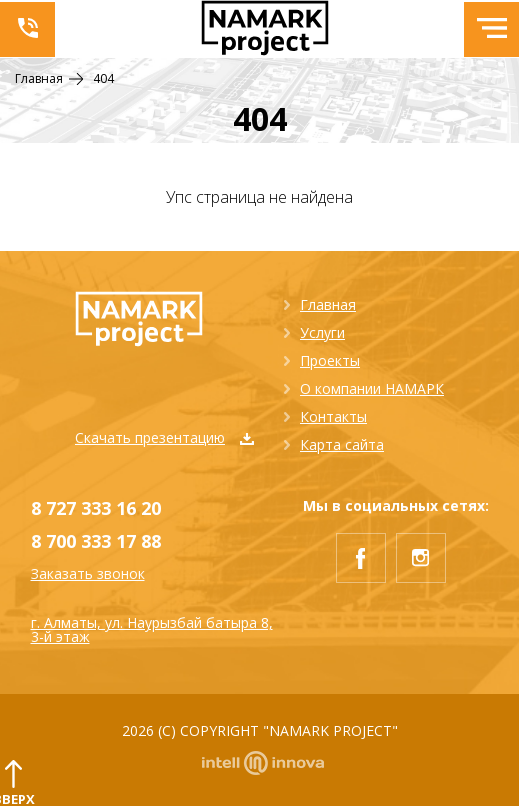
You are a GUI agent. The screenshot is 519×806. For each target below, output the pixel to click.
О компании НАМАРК (372, 388)
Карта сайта (342, 444)
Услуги (322, 332)
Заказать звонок (88, 574)
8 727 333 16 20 (96, 508)
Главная (328, 304)
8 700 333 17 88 (96, 541)
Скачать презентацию (164, 437)
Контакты (333, 416)
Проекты (330, 360)
